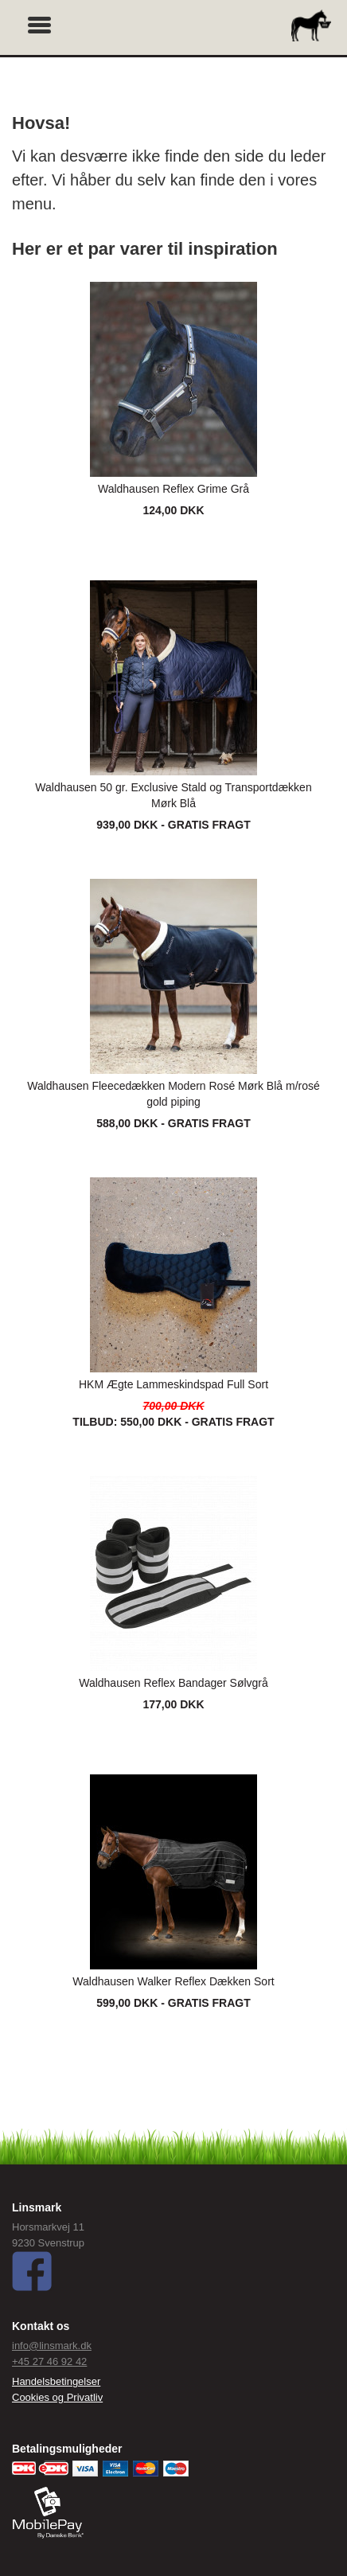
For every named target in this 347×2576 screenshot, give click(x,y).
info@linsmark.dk (52, 2346)
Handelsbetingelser (56, 2381)
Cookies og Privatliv (57, 2397)
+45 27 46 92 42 (49, 2361)
